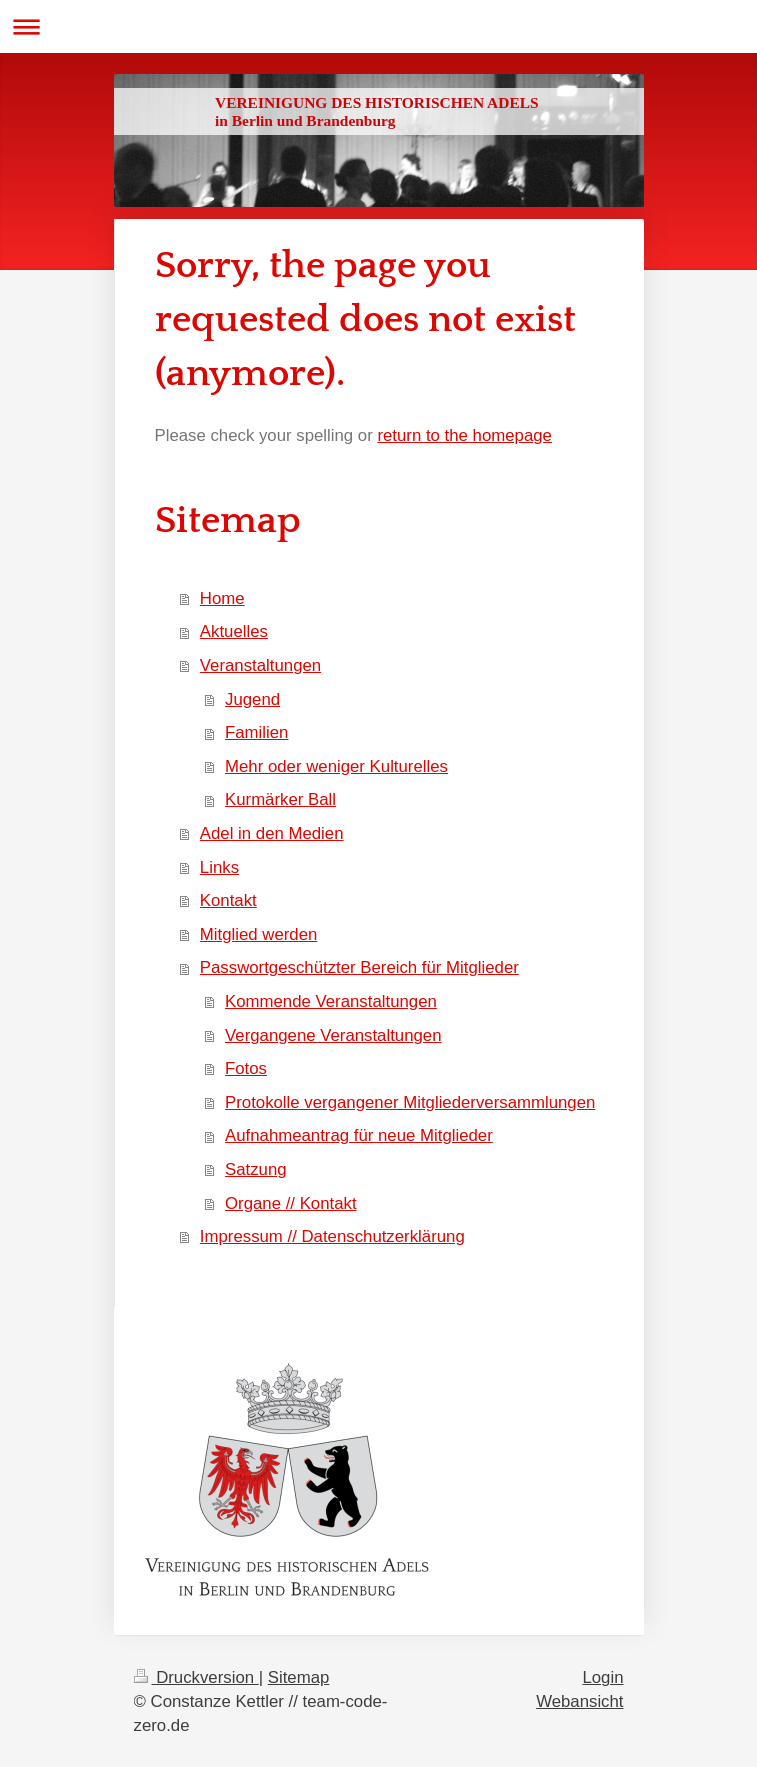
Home (222, 598)
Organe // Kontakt (291, 1203)
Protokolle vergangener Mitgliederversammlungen (410, 1102)
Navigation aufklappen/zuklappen (378, 26)
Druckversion (196, 1677)
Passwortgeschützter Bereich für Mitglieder (359, 967)
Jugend (252, 699)
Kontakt (228, 900)
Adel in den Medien (272, 833)
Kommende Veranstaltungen (331, 1001)
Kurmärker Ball (280, 799)
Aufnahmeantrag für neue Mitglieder (359, 1135)
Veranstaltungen (260, 665)
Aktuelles (234, 631)
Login (602, 1677)
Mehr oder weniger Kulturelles (336, 766)
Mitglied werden (259, 934)
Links (219, 867)
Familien (256, 732)
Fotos (246, 1068)
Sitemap (299, 1677)
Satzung (256, 1169)
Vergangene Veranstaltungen (333, 1035)
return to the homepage (464, 435)
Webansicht (579, 1701)
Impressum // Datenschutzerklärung (332, 1236)
